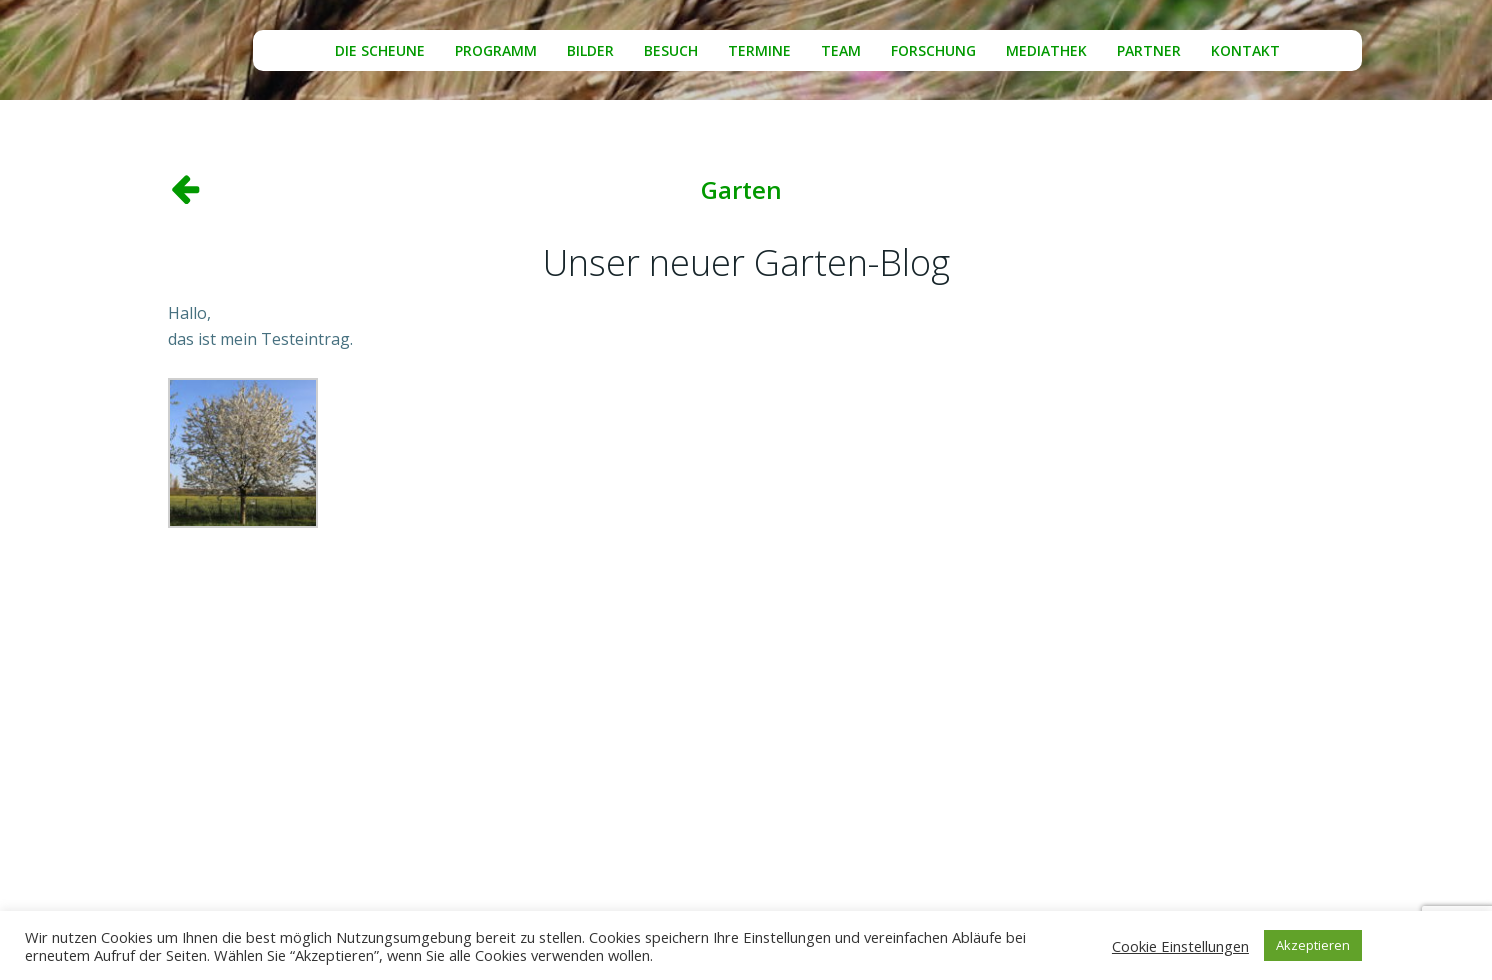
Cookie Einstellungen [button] (1180, 946)
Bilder (590, 50)
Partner (1149, 50)
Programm (496, 50)
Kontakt (1245, 50)
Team (841, 50)
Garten (741, 189)
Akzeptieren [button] (1313, 945)
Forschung (933, 50)
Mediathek (1046, 50)
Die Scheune (380, 50)
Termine (759, 50)
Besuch (671, 50)
